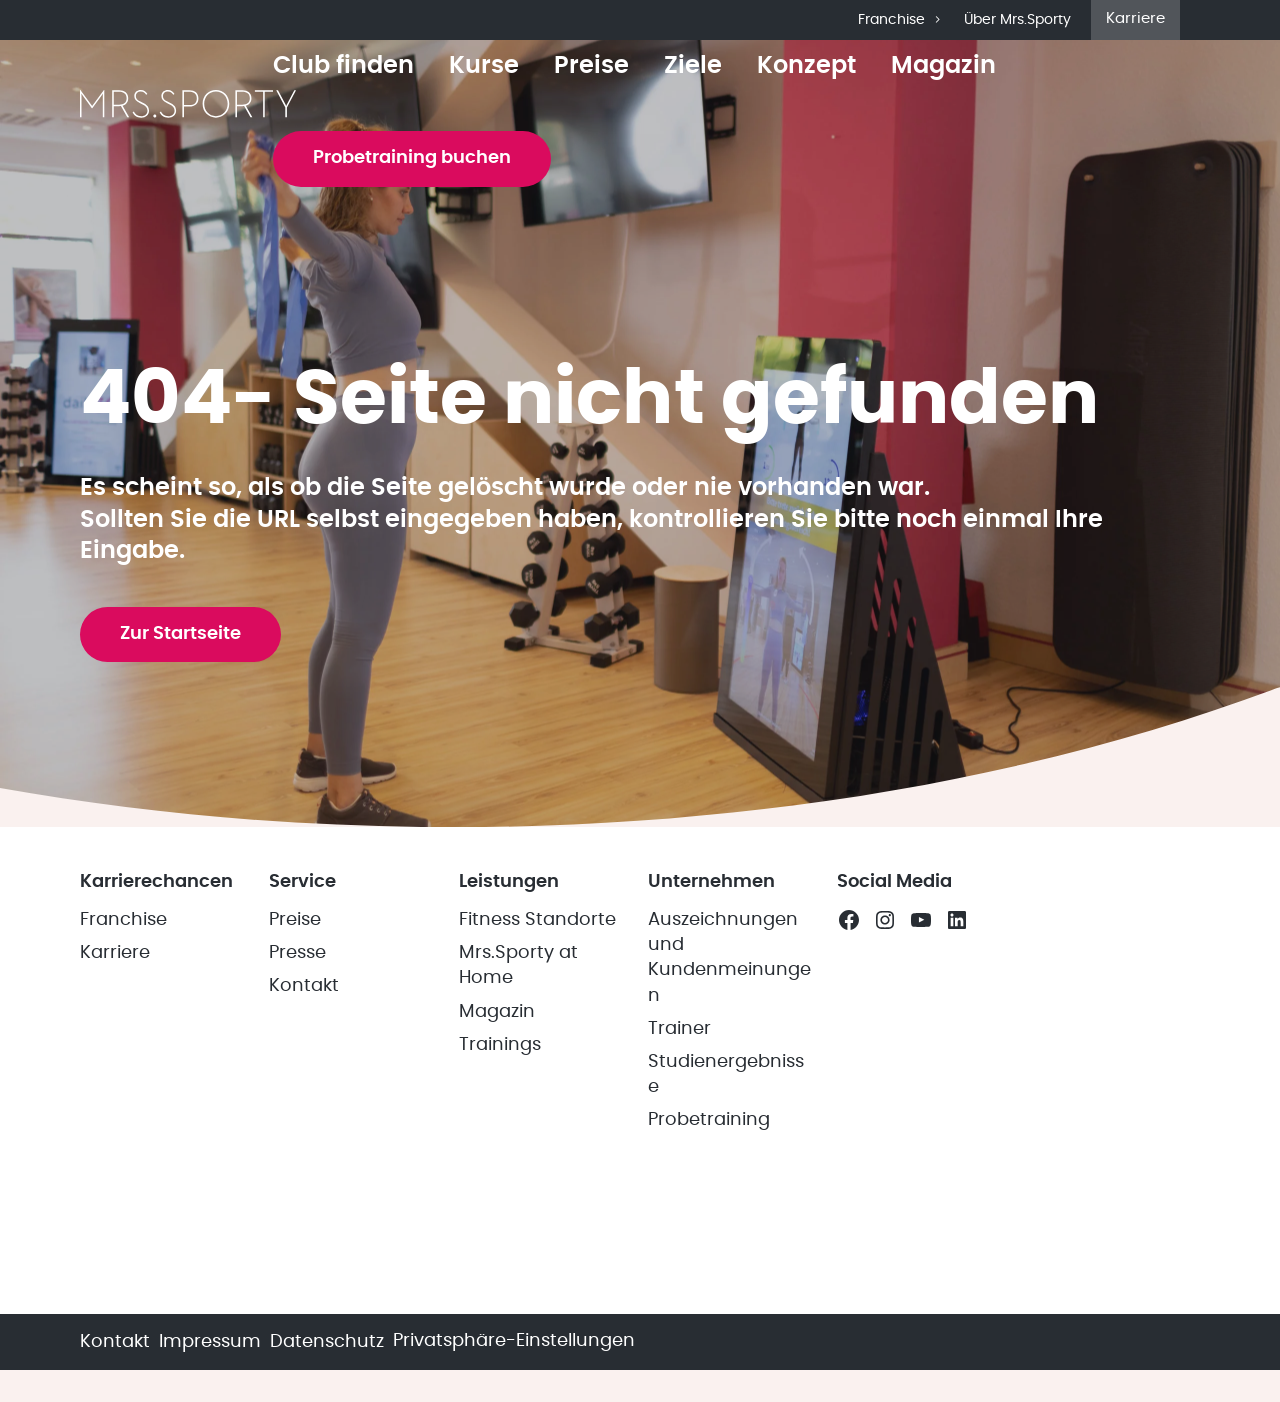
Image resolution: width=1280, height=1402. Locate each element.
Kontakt (304, 986)
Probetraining (709, 1120)
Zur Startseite (180, 634)
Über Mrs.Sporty (1017, 20)
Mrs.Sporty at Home (518, 965)
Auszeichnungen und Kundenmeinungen (729, 958)
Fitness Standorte (537, 920)
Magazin (943, 66)
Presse (297, 953)
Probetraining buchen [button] (412, 158)
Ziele (693, 66)
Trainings (500, 1045)
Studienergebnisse (726, 1074)
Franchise (901, 20)
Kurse (484, 66)
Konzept (806, 66)
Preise (591, 66)
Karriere (1135, 18)
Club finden (343, 66)
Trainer (679, 1029)
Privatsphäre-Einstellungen (514, 1341)
